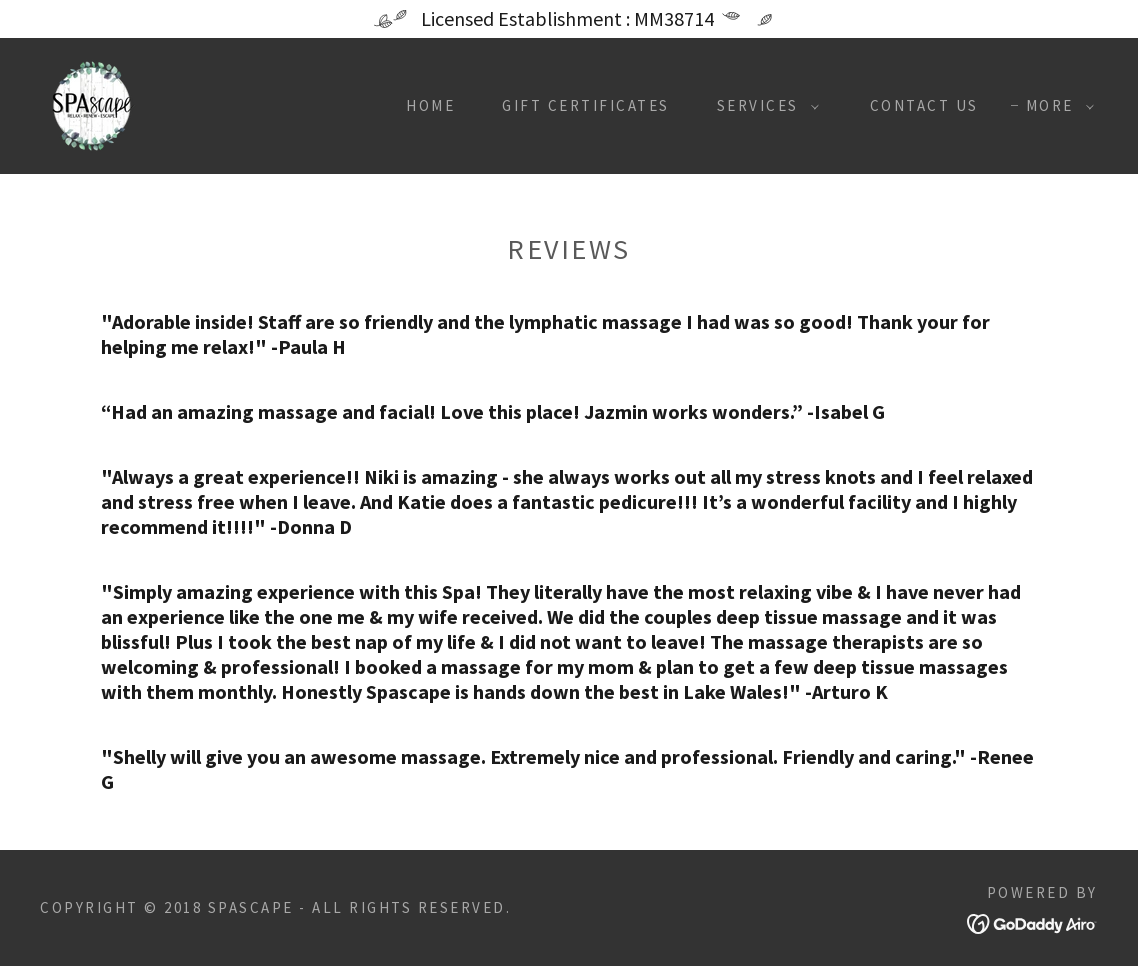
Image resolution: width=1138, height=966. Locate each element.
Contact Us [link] (924, 105)
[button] (762, 106)
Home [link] (430, 105)
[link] (92, 103)
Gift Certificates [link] (586, 105)
